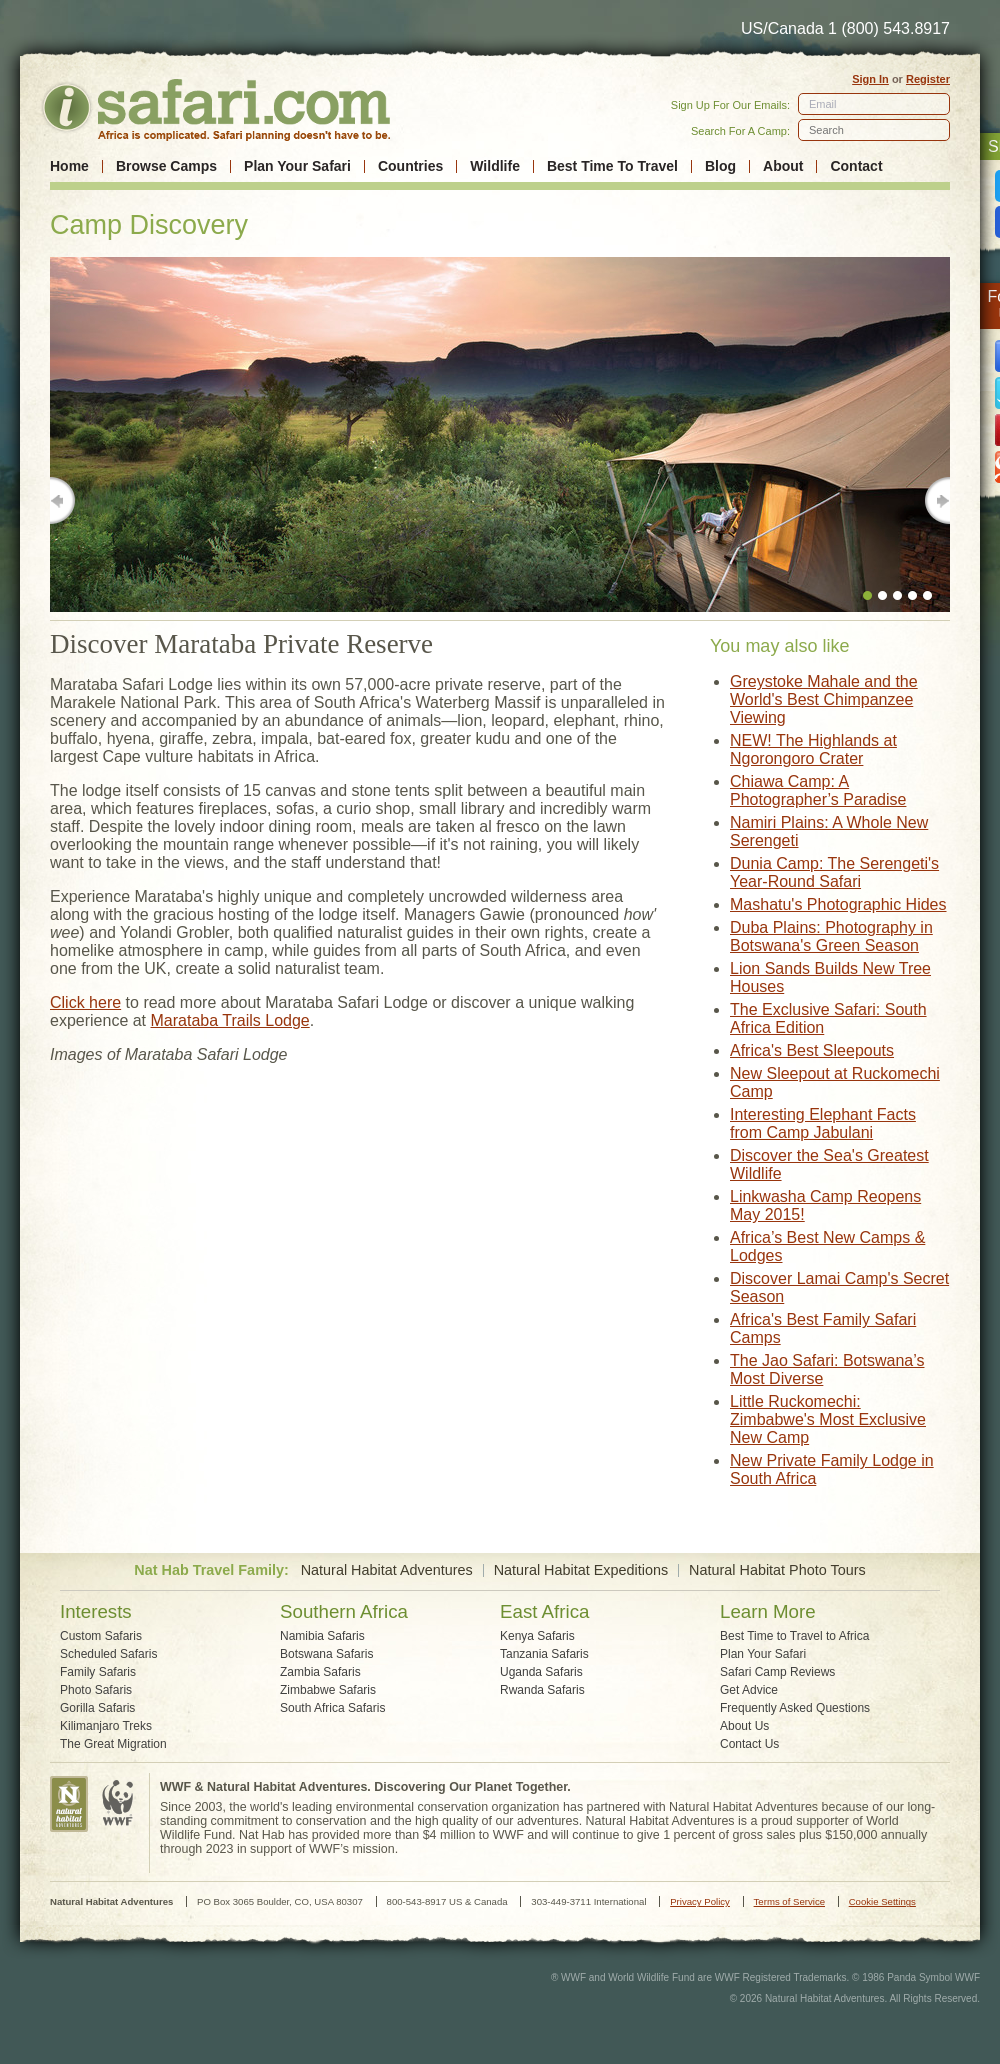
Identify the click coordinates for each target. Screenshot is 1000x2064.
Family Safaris (98, 1672)
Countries (410, 166)
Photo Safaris (96, 1690)
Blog (720, 166)
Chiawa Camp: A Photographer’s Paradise (818, 790)
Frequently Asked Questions (795, 1708)
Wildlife (495, 166)
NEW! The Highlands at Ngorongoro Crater (813, 749)
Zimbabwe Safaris (328, 1690)
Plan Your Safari (297, 166)
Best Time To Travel (612, 166)
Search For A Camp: (740, 131)
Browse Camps (166, 166)
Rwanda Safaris (542, 1690)
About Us (744, 1726)
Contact (856, 166)
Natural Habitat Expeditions (581, 1570)
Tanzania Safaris (544, 1654)
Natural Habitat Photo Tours (777, 1570)
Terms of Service (789, 1901)
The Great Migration (113, 1744)
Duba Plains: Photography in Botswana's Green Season (831, 936)
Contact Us (749, 1744)
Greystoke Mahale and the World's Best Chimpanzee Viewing (824, 699)
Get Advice (749, 1690)
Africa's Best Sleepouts (812, 1050)
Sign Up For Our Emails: (730, 105)
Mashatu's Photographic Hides (838, 904)
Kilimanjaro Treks (106, 1726)
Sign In (870, 79)
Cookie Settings (882, 1901)
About (783, 166)
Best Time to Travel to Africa (794, 1636)
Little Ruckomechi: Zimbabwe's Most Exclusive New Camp (828, 1419)
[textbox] (874, 130)
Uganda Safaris (541, 1672)
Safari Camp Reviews (777, 1672)
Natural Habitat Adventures (387, 1570)
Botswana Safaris (326, 1654)
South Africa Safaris (332, 1708)
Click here (85, 1002)
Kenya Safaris (537, 1636)
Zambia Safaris (320, 1672)
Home (69, 166)
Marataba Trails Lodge (230, 1020)
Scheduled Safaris (108, 1654)
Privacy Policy (700, 1901)
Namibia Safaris (322, 1636)
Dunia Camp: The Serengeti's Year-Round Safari (834, 872)
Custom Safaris (101, 1636)
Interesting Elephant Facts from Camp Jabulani (823, 1123)
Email (823, 104)
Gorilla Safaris (97, 1708)
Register (928, 79)
